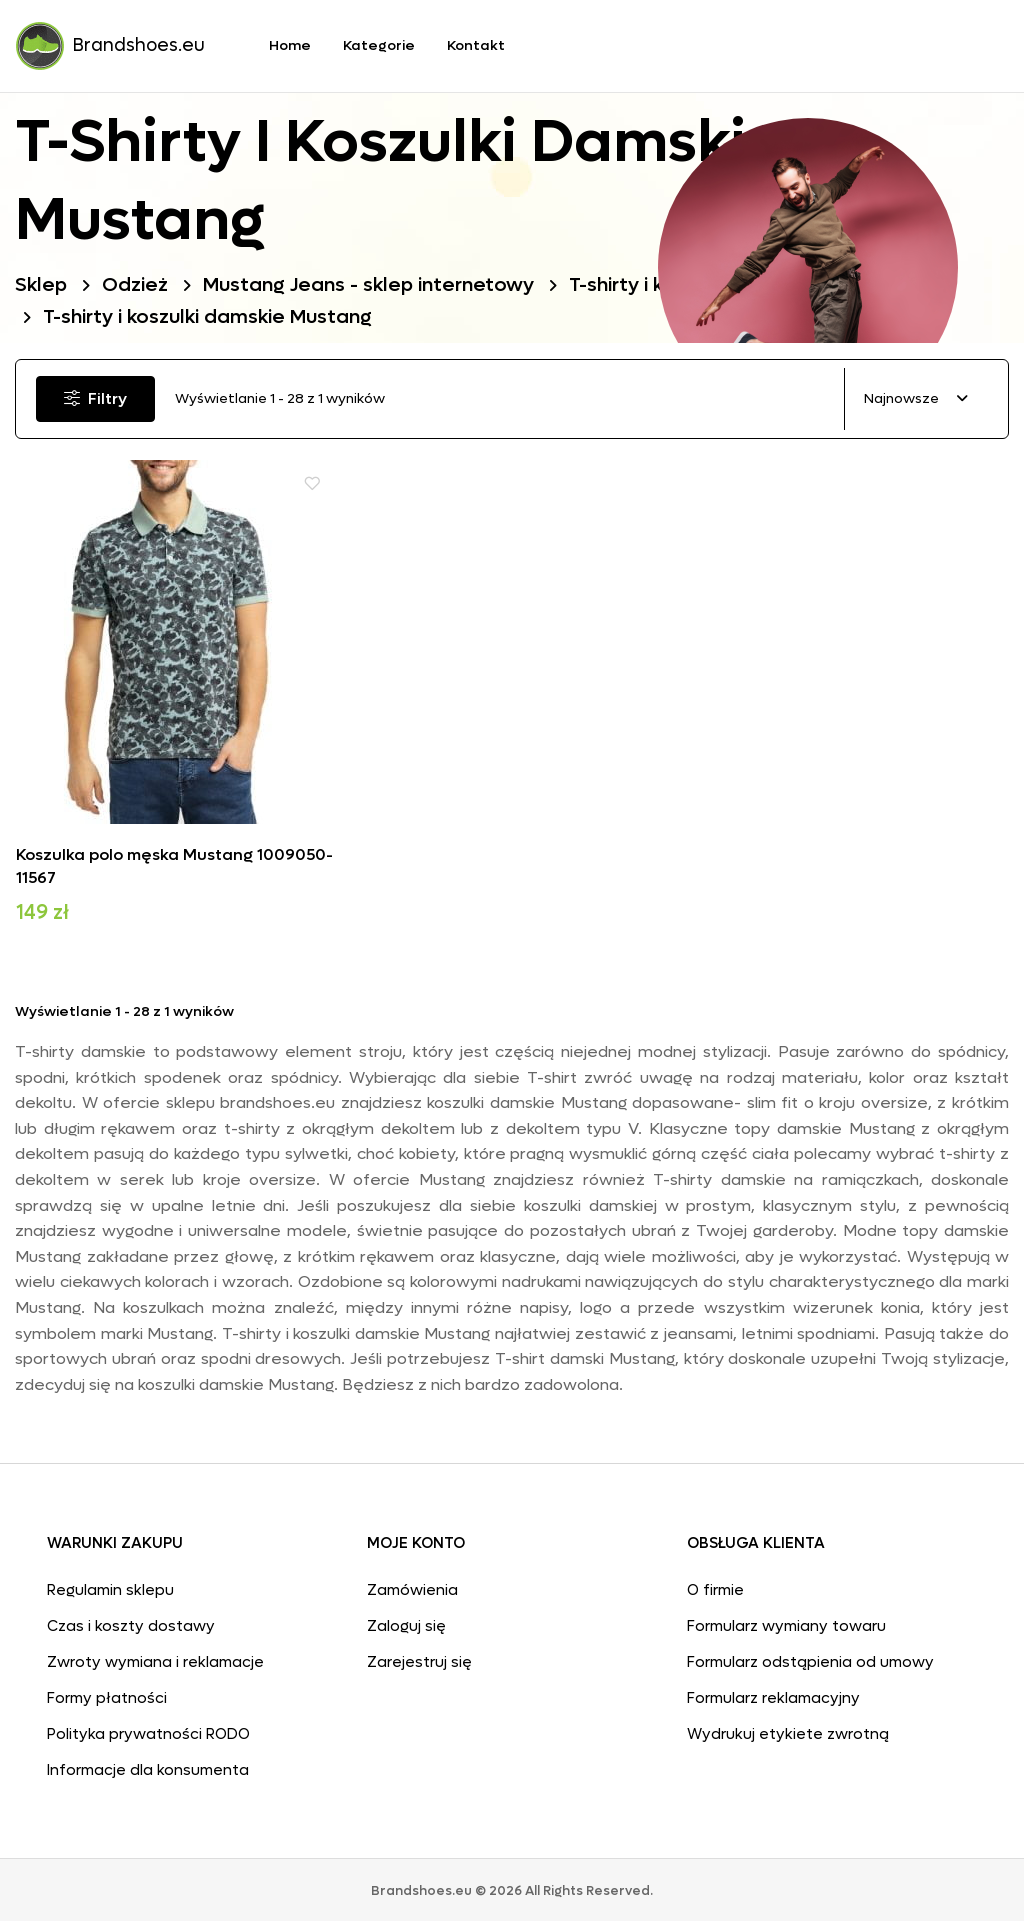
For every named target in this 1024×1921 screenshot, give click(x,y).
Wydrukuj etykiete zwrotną (788, 1731)
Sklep (42, 285)
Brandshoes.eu (110, 46)
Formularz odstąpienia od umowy (810, 1659)
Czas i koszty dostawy (131, 1623)
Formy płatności (107, 1695)
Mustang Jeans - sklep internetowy (375, 285)
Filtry (98, 398)
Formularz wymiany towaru (786, 1623)
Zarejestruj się (419, 1659)
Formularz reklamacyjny (773, 1695)
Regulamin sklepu (110, 1587)
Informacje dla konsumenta (148, 1767)
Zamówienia (412, 1587)
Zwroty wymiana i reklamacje (155, 1659)
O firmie (715, 1587)
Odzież (137, 285)
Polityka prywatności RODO (148, 1731)
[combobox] (916, 399)
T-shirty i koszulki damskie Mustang (211, 317)
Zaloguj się (406, 1623)
